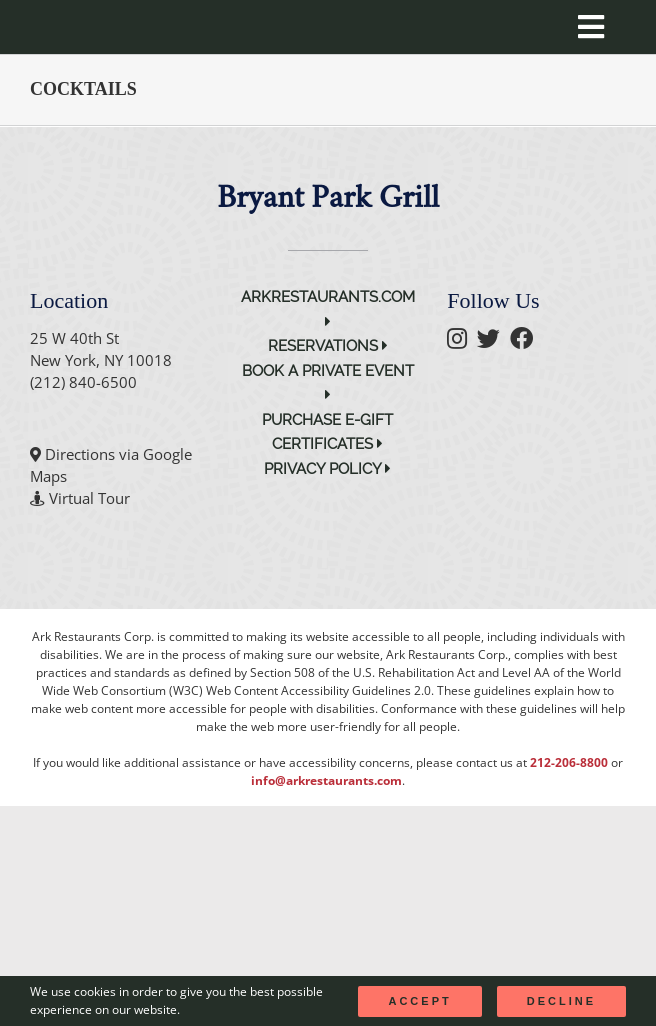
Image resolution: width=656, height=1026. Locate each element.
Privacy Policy (327, 469)
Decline (561, 1001)
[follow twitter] (493, 341)
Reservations (328, 346)
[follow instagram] (462, 341)
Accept (419, 1001)
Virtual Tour (89, 498)
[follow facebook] (526, 341)
